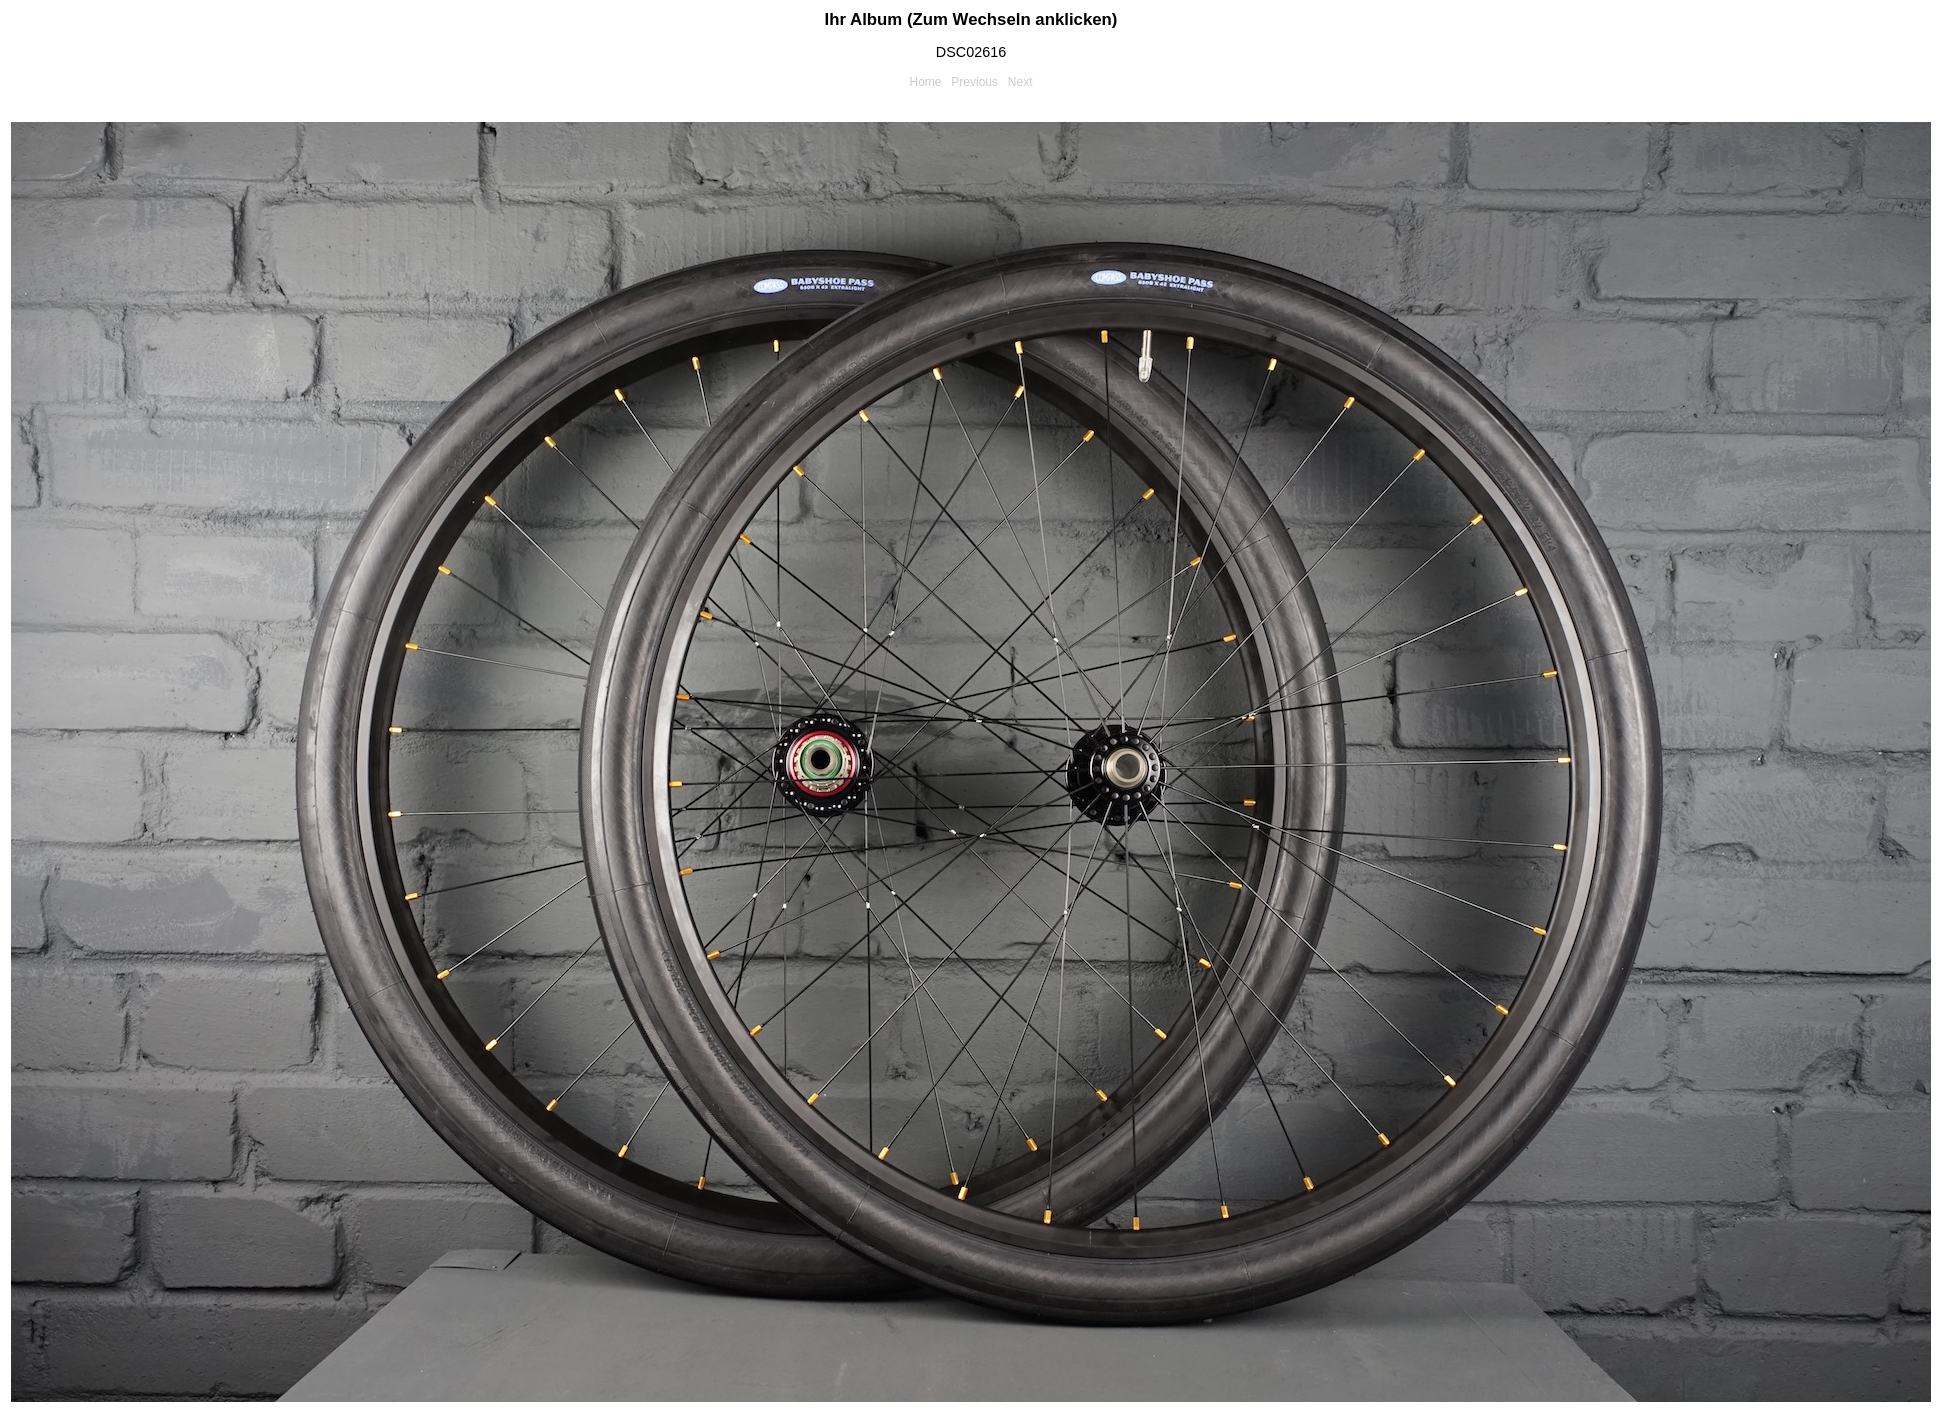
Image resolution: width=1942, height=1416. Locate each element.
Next (1020, 82)
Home (926, 82)
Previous (974, 82)
